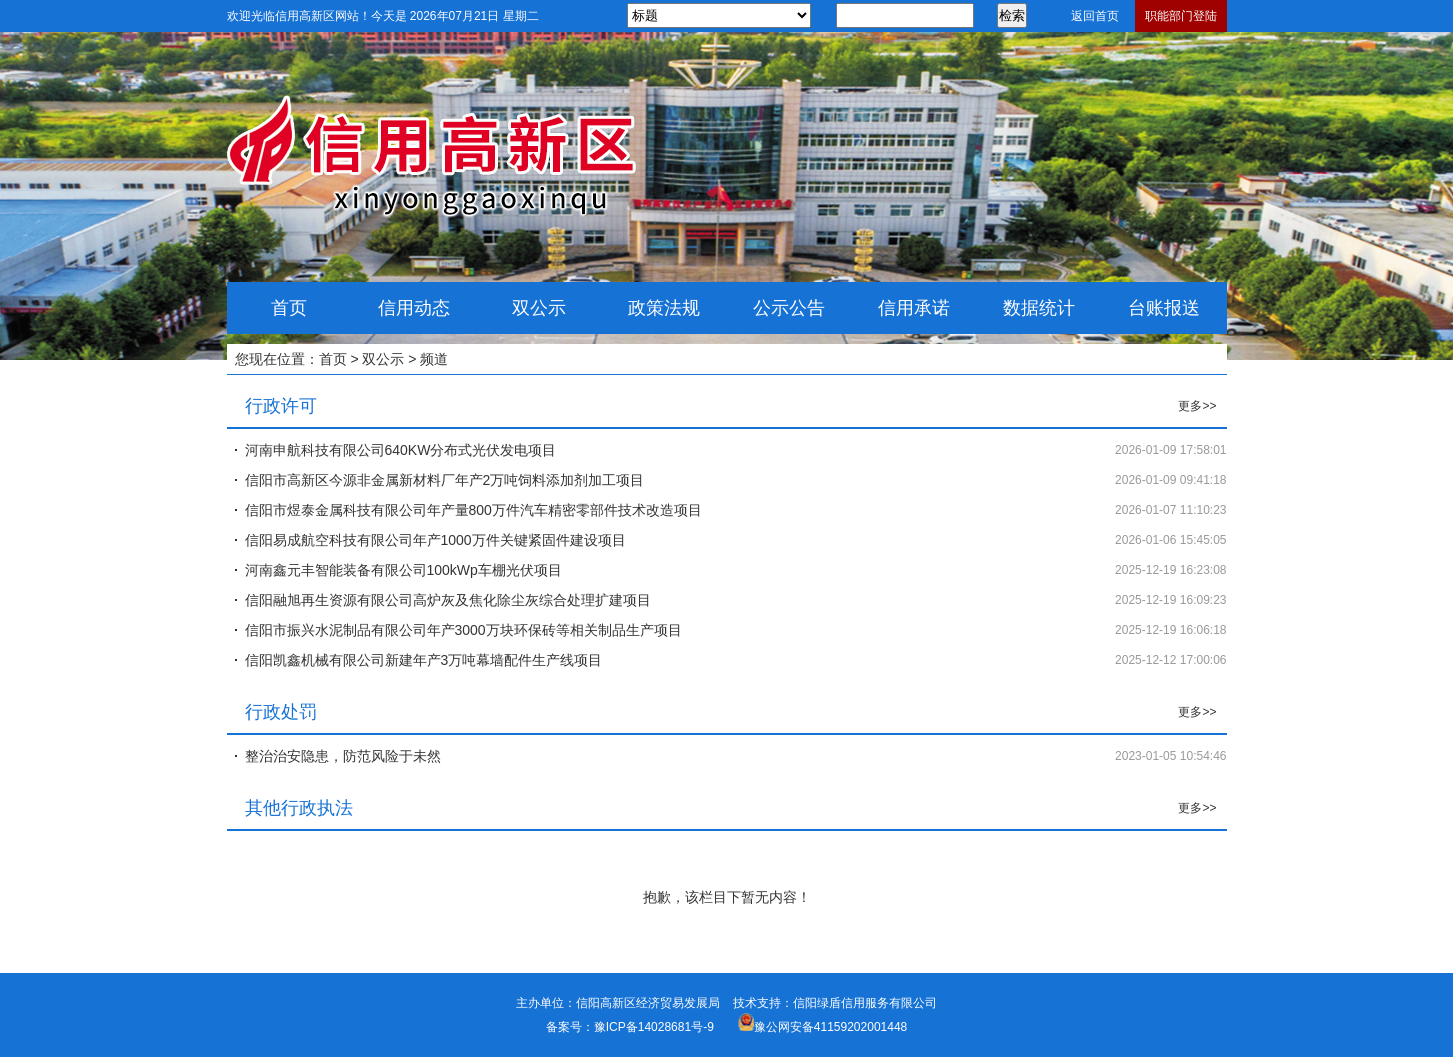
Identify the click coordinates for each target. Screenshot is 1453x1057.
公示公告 (789, 308)
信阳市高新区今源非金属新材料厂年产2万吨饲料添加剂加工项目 (445, 480)
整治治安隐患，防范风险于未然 (343, 756)
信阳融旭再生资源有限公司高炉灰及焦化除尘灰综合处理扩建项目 (448, 600)
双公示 (539, 308)
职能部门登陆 (1181, 16)
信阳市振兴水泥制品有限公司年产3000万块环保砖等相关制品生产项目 (463, 630)
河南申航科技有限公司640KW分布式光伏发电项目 (401, 450)
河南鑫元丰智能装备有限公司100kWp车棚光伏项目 (403, 570)
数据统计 (1039, 308)
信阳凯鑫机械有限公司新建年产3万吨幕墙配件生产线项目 (424, 660)
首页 (289, 308)
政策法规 (664, 308)
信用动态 (414, 308)
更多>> (1197, 406)
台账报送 (1164, 308)
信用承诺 (914, 308)
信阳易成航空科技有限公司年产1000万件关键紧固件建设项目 (435, 540)
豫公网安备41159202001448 (830, 1027)
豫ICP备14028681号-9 (654, 1027)
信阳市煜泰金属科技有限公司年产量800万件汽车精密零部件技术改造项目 (473, 510)
